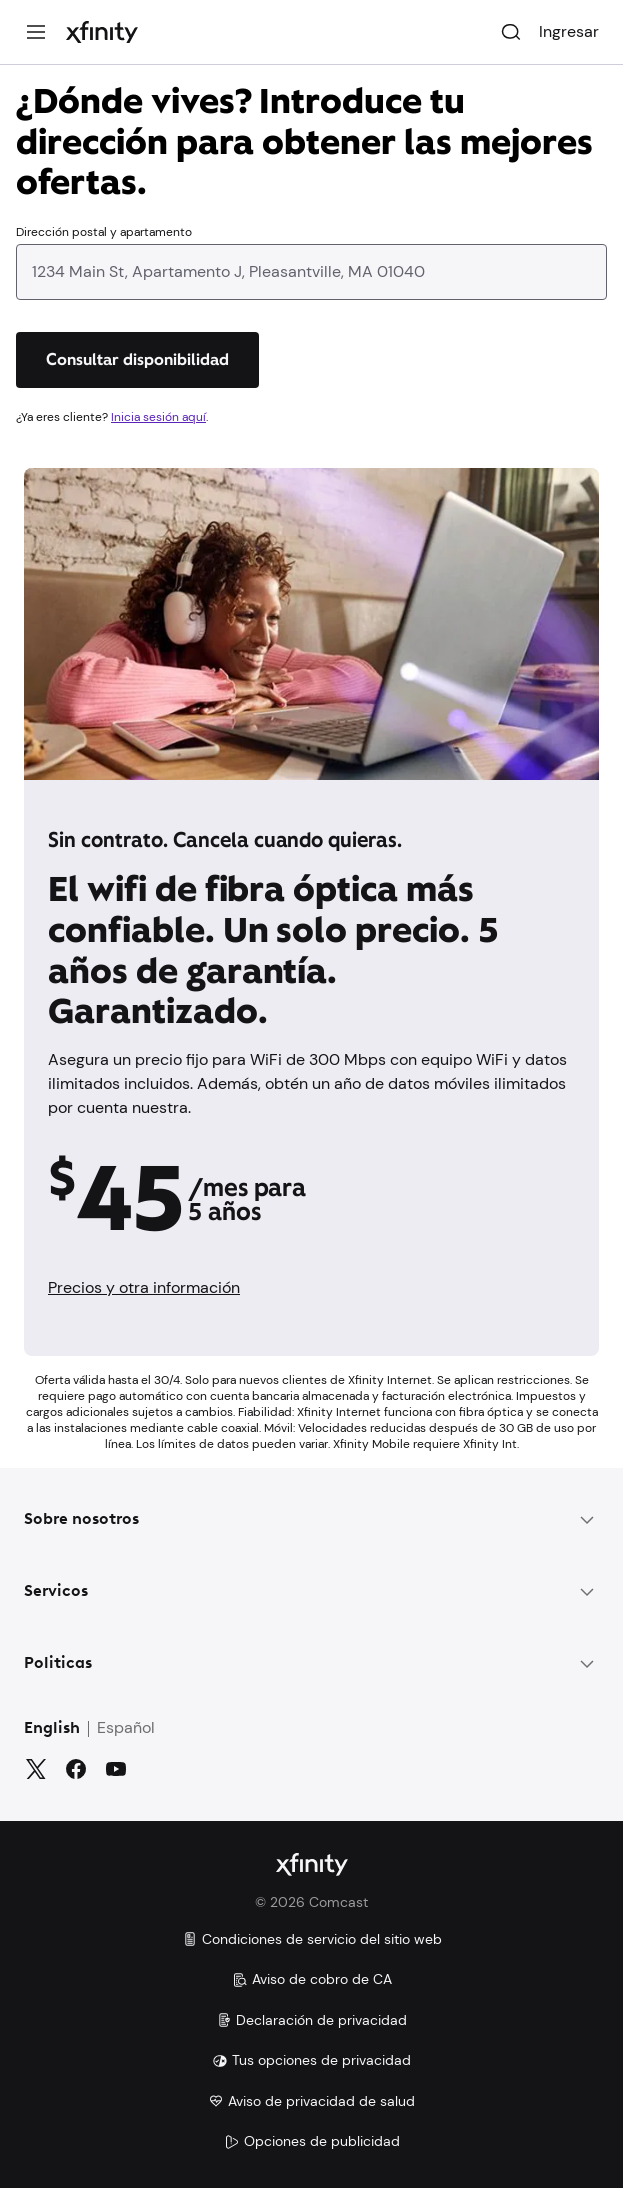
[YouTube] (116, 1769)
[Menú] (36, 32)
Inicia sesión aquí (158, 417)
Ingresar (569, 31)
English (52, 1729)
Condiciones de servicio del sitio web (312, 1939)
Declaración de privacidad (311, 2020)
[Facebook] (76, 1769)
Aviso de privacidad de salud (311, 2101)
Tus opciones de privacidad (311, 2060)
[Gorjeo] (36, 1769)
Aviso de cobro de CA (312, 1979)
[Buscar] (511, 32)
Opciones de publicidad (312, 2141)
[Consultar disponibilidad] (137, 360)
